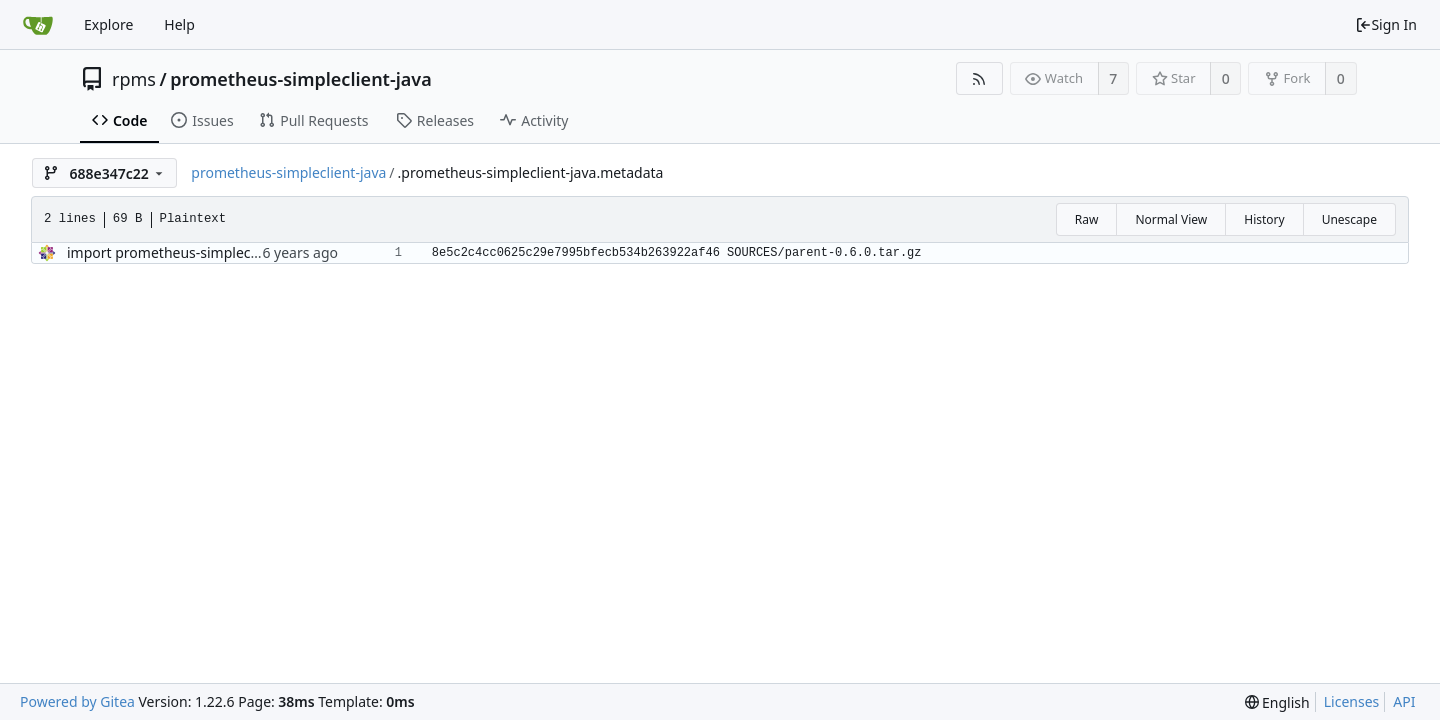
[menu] (1277, 702)
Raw (1087, 219)
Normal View (1171, 219)
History (1264, 219)
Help (179, 24)
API (1404, 701)
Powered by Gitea (77, 701)
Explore (108, 24)
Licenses (1352, 701)
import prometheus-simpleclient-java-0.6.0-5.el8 (224, 252)
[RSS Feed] (979, 78)
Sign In (1386, 24)
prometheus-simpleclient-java (301, 79)
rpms (134, 79)
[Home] (38, 25)
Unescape (1349, 219)
